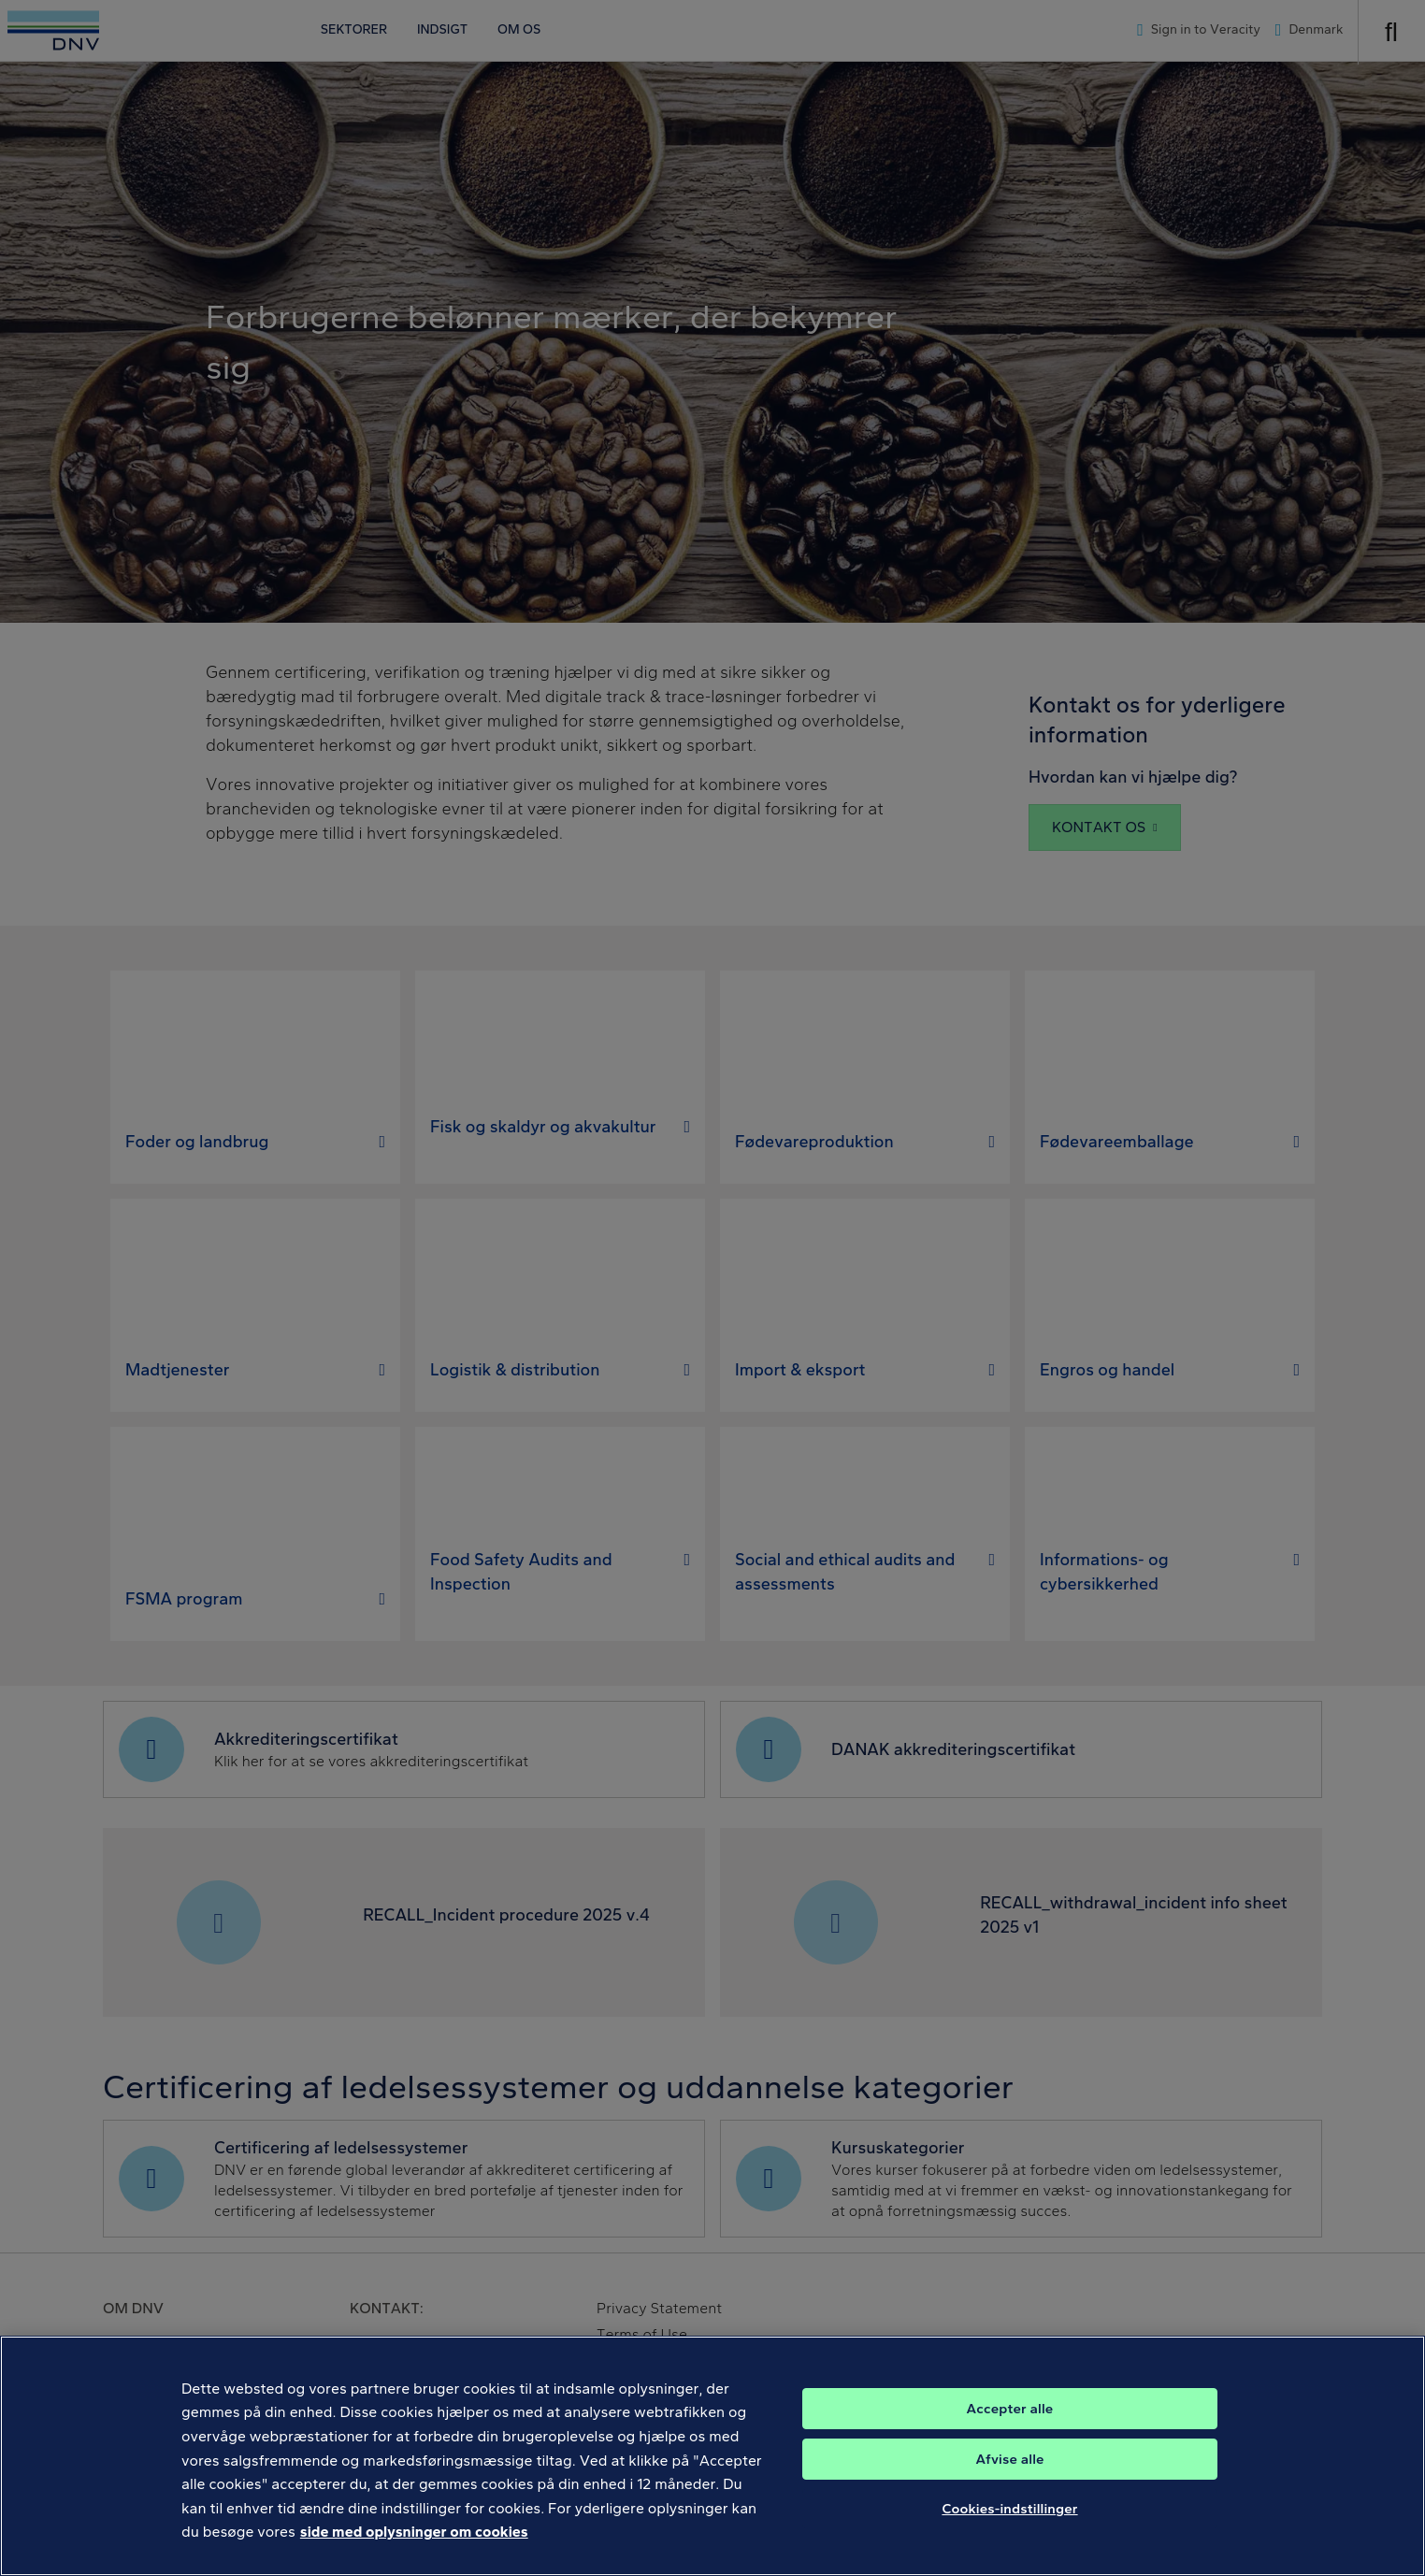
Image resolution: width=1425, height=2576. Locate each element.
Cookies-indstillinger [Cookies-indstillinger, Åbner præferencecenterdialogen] (1009, 2525)
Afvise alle (1009, 2476)
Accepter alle (1010, 2425)
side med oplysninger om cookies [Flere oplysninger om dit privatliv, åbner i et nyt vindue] (414, 2549)
